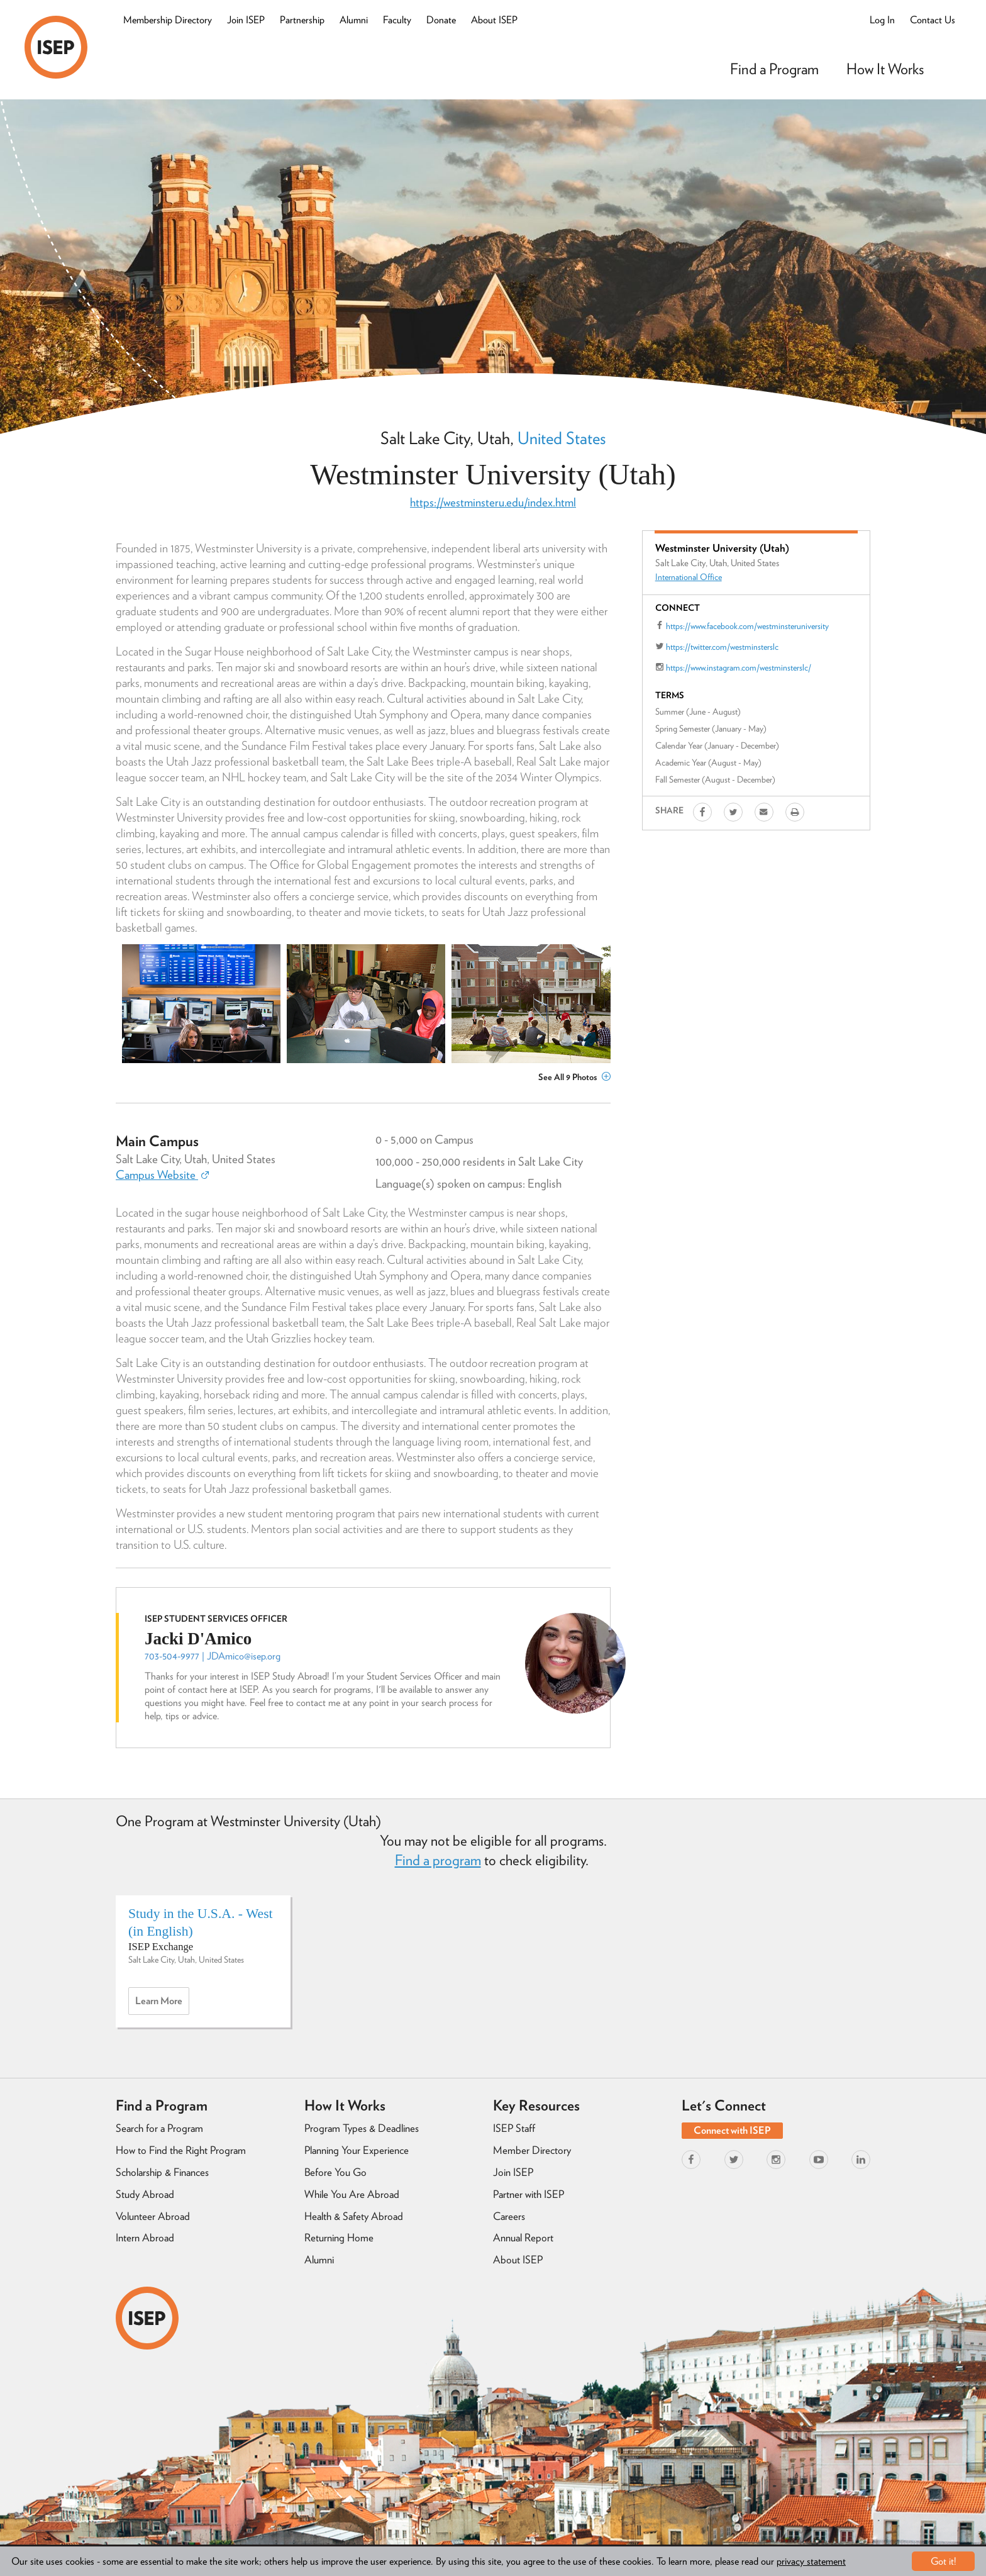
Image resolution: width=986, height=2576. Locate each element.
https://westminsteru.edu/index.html (493, 502)
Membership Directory (167, 20)
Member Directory (532, 2150)
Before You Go (335, 2172)
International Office (688, 577)
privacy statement (811, 2561)
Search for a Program (159, 2128)
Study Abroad (145, 2194)
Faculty (397, 20)
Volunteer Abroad (153, 2216)
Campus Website (162, 1175)
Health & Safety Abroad (353, 2216)
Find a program (438, 1860)
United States (562, 438)
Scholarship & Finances (162, 2172)
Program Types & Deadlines (361, 2128)
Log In (882, 20)
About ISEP (494, 20)
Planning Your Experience (356, 2150)
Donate (441, 20)
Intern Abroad (145, 2237)
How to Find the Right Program (181, 2150)
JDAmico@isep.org (243, 1656)
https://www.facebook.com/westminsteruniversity (747, 626)
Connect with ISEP (732, 2130)
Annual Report (523, 2237)
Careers (509, 2216)
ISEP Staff (514, 2128)
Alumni (354, 20)
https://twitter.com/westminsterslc (722, 647)
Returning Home (339, 2237)
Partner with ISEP (528, 2194)
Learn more (162, 2004)
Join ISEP (246, 20)
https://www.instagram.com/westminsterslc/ (738, 667)
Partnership (302, 20)
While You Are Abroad (351, 2194)
